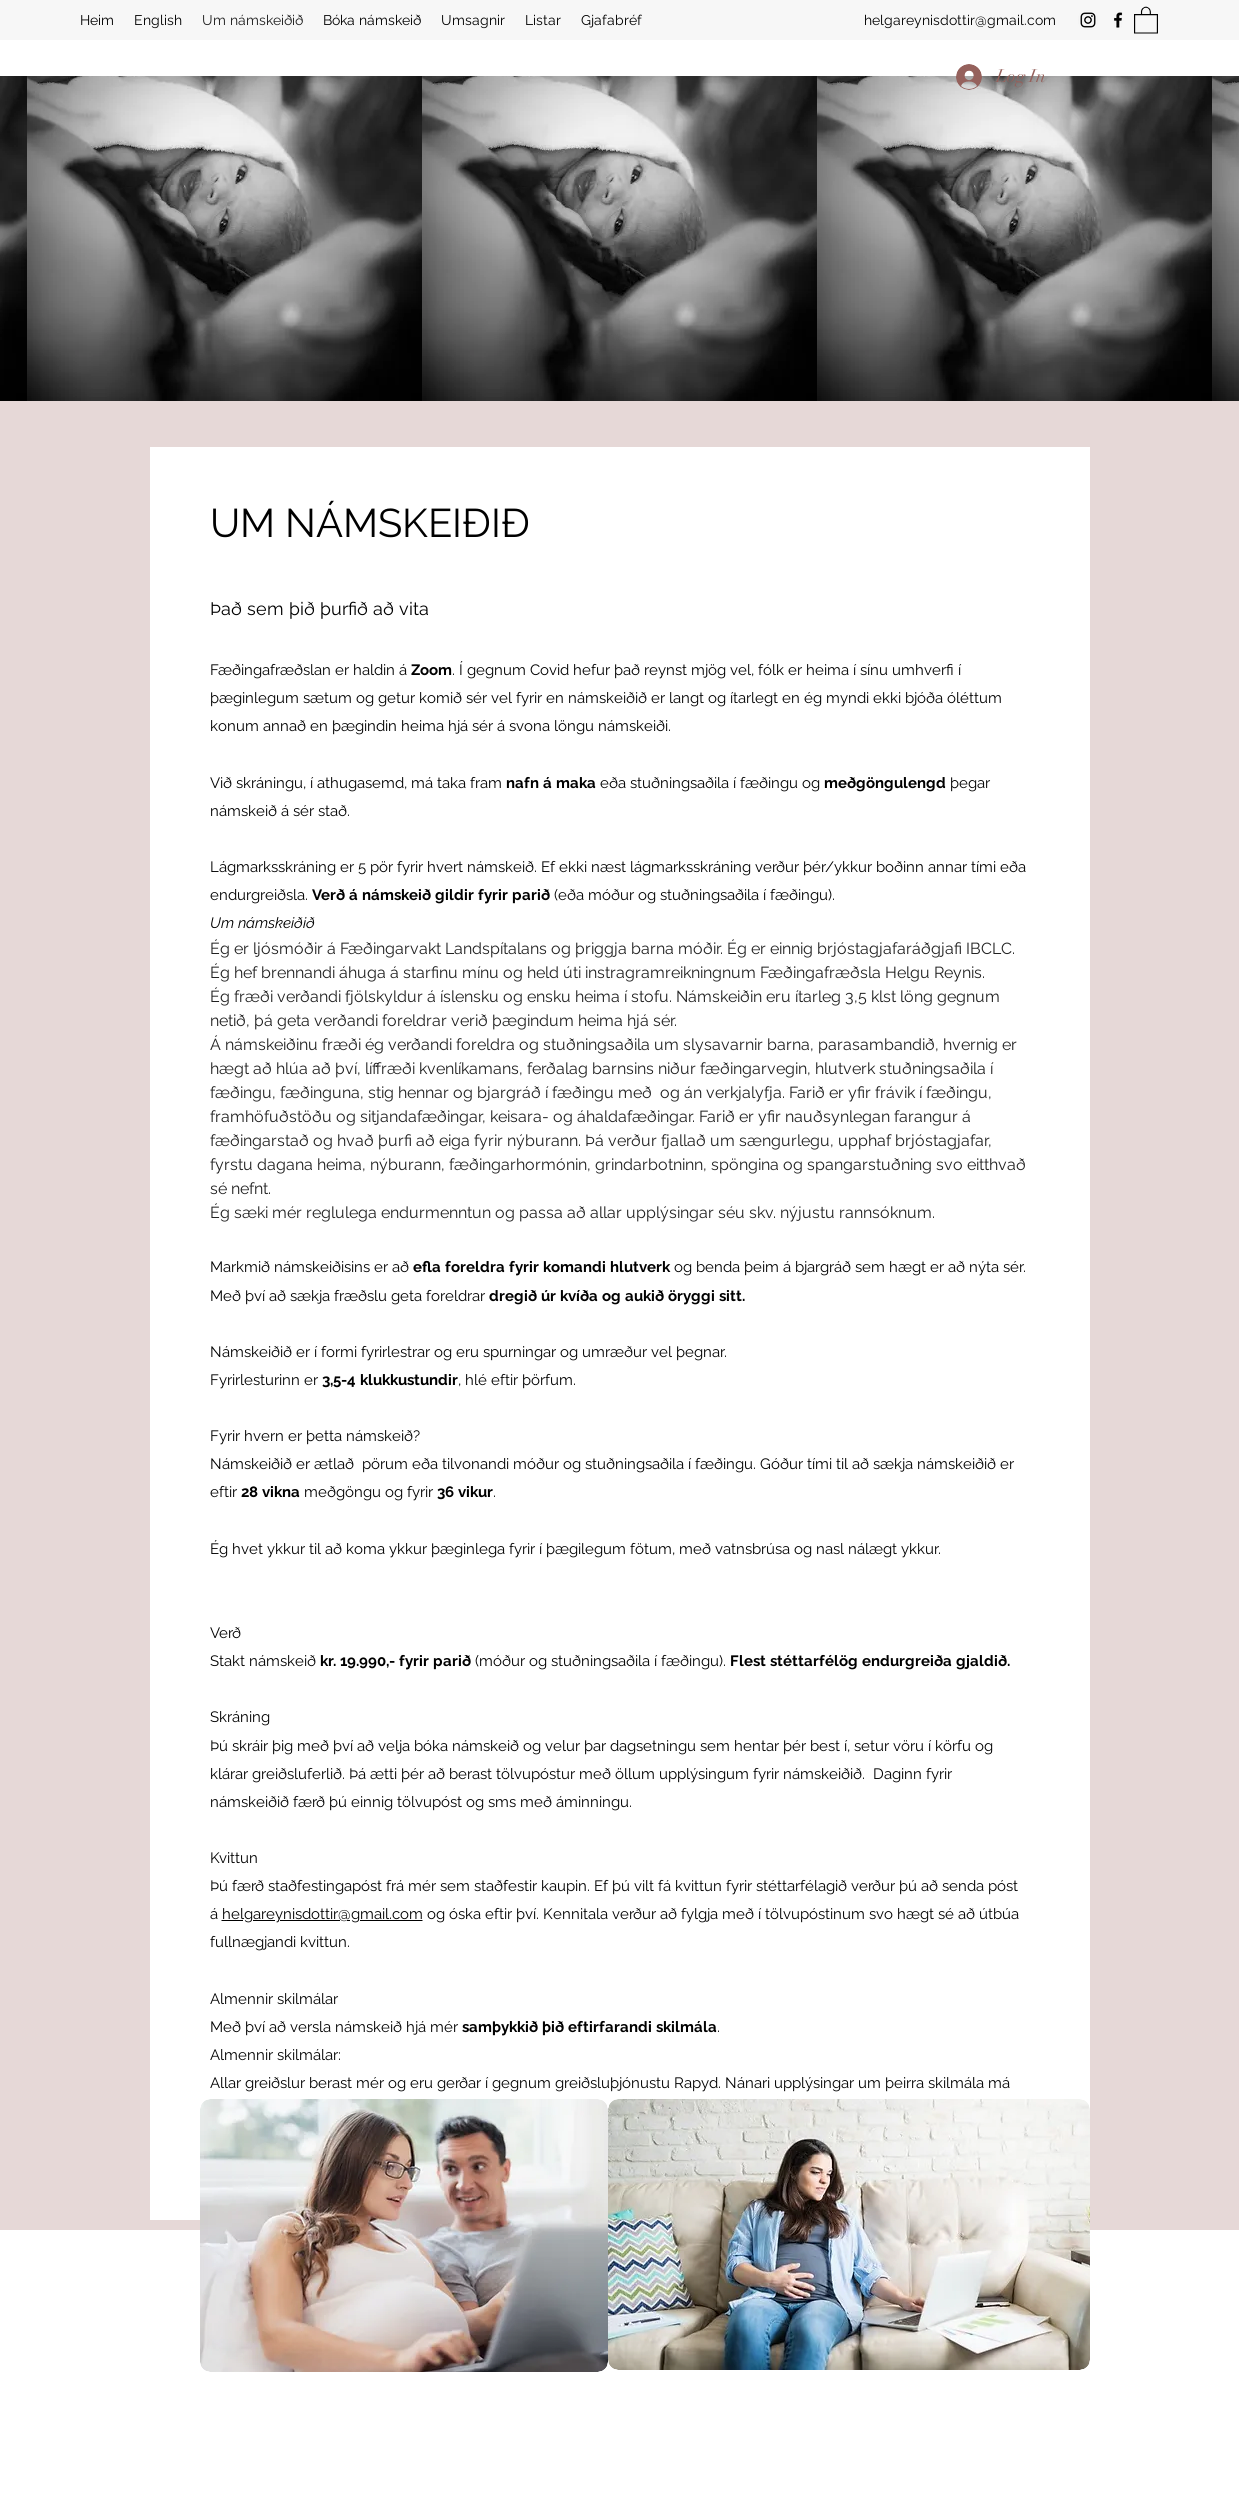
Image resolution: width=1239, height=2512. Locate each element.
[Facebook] (1118, 20)
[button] (1146, 19)
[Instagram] (1088, 20)
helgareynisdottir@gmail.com (960, 20)
